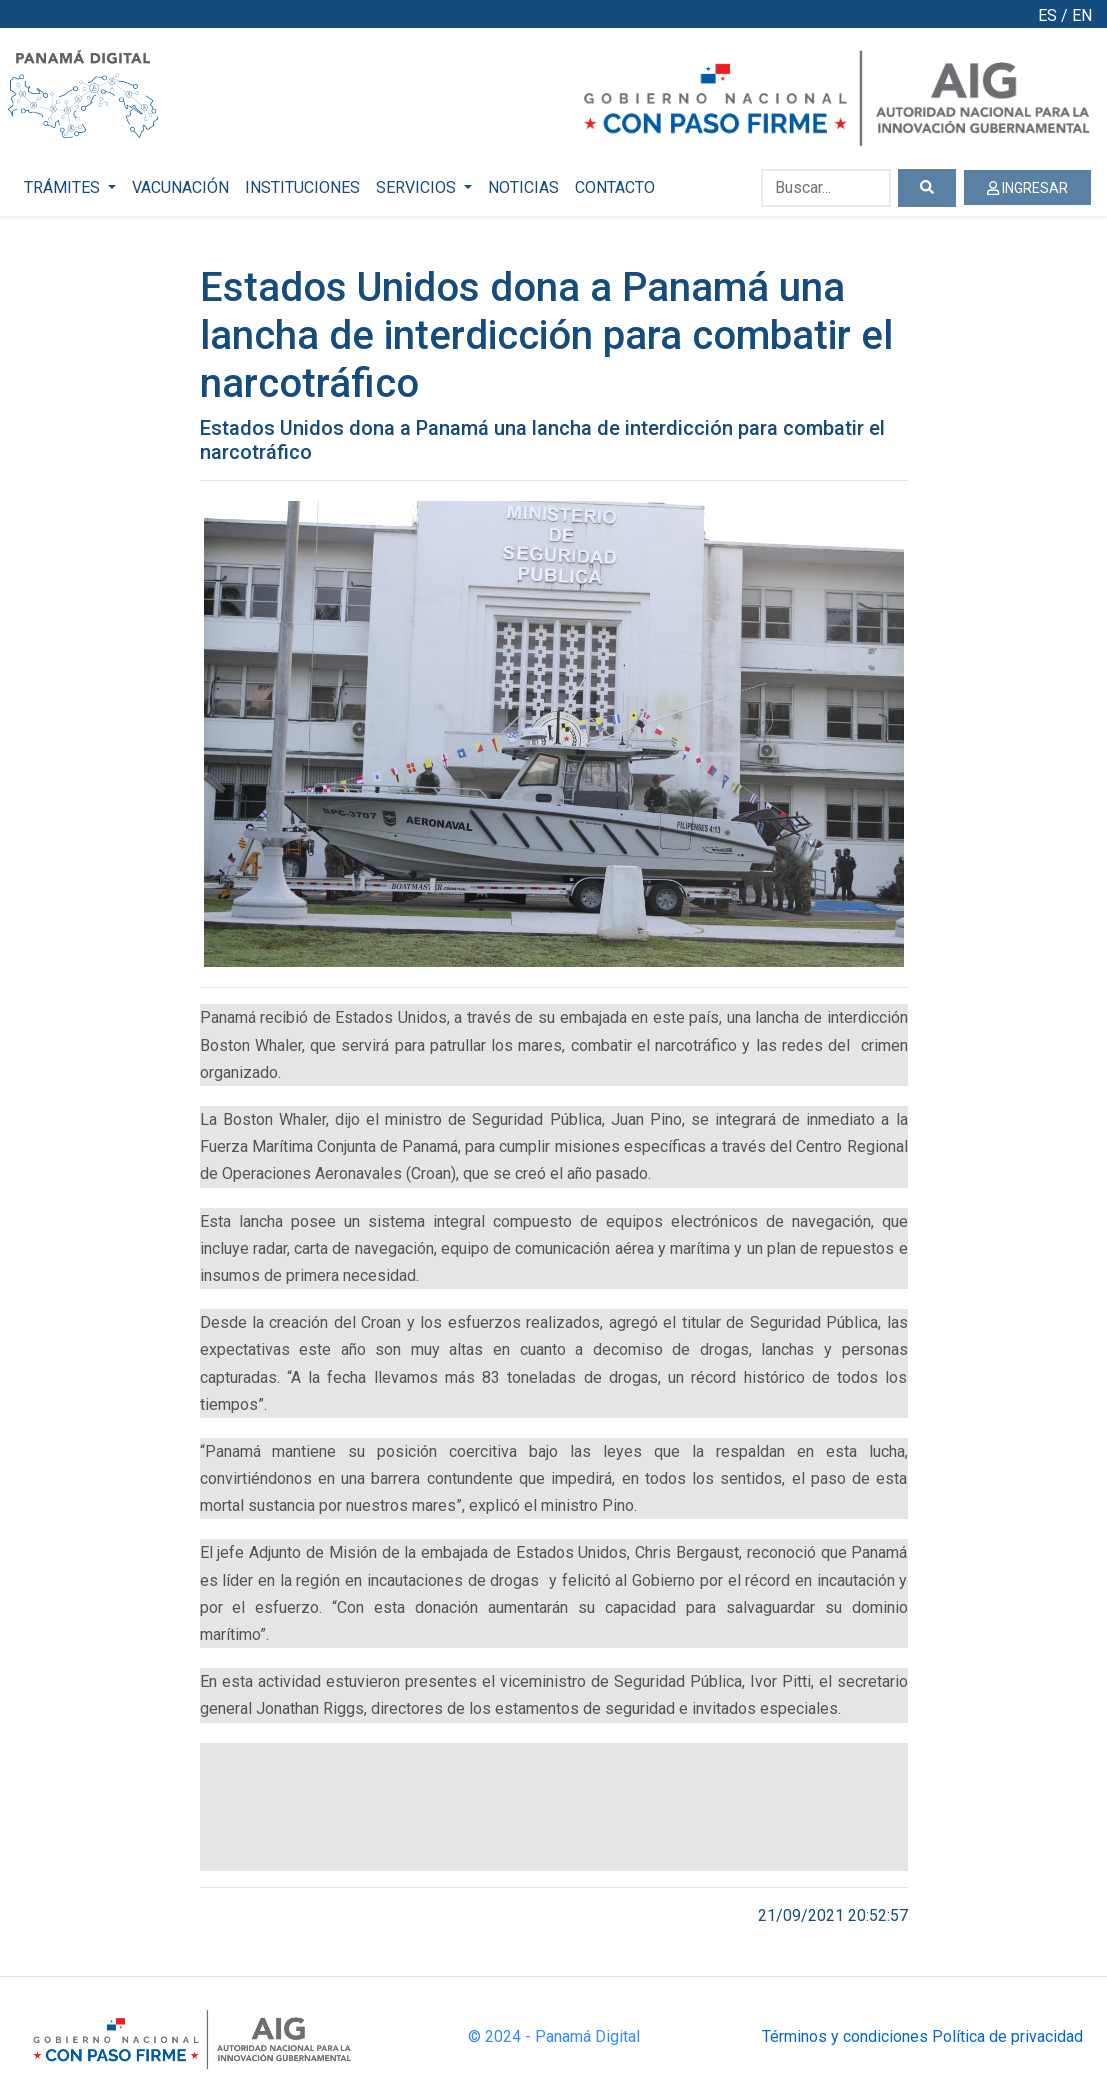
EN (1082, 15)
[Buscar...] (826, 188)
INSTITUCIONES (302, 187)
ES (1047, 15)
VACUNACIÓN (180, 187)
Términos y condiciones (845, 2036)
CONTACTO (615, 187)
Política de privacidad (1007, 2036)
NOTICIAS (523, 187)
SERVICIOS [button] (418, 187)
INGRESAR (1027, 188)
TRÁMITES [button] (64, 187)
